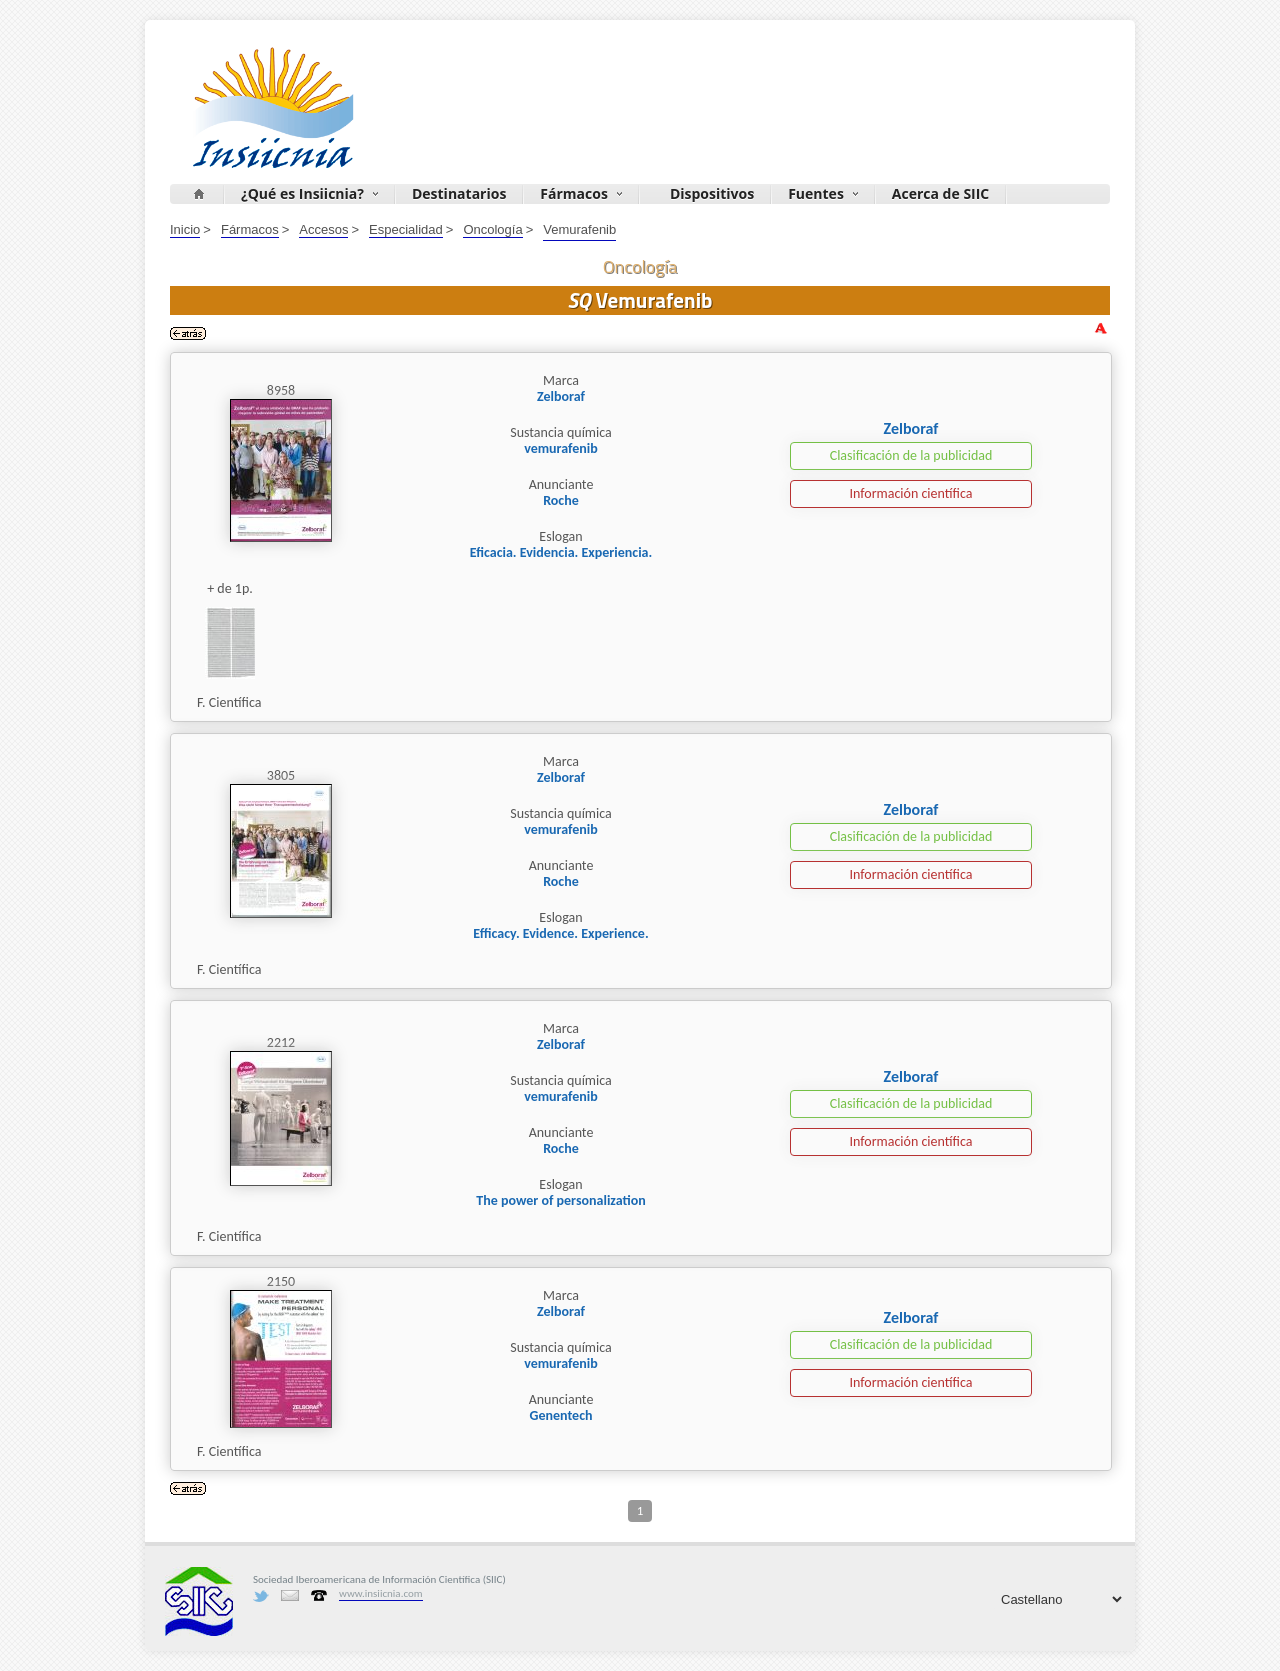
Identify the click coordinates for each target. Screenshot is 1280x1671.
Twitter (261, 1596)
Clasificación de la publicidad (911, 455)
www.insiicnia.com (381, 1593)
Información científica (910, 493)
